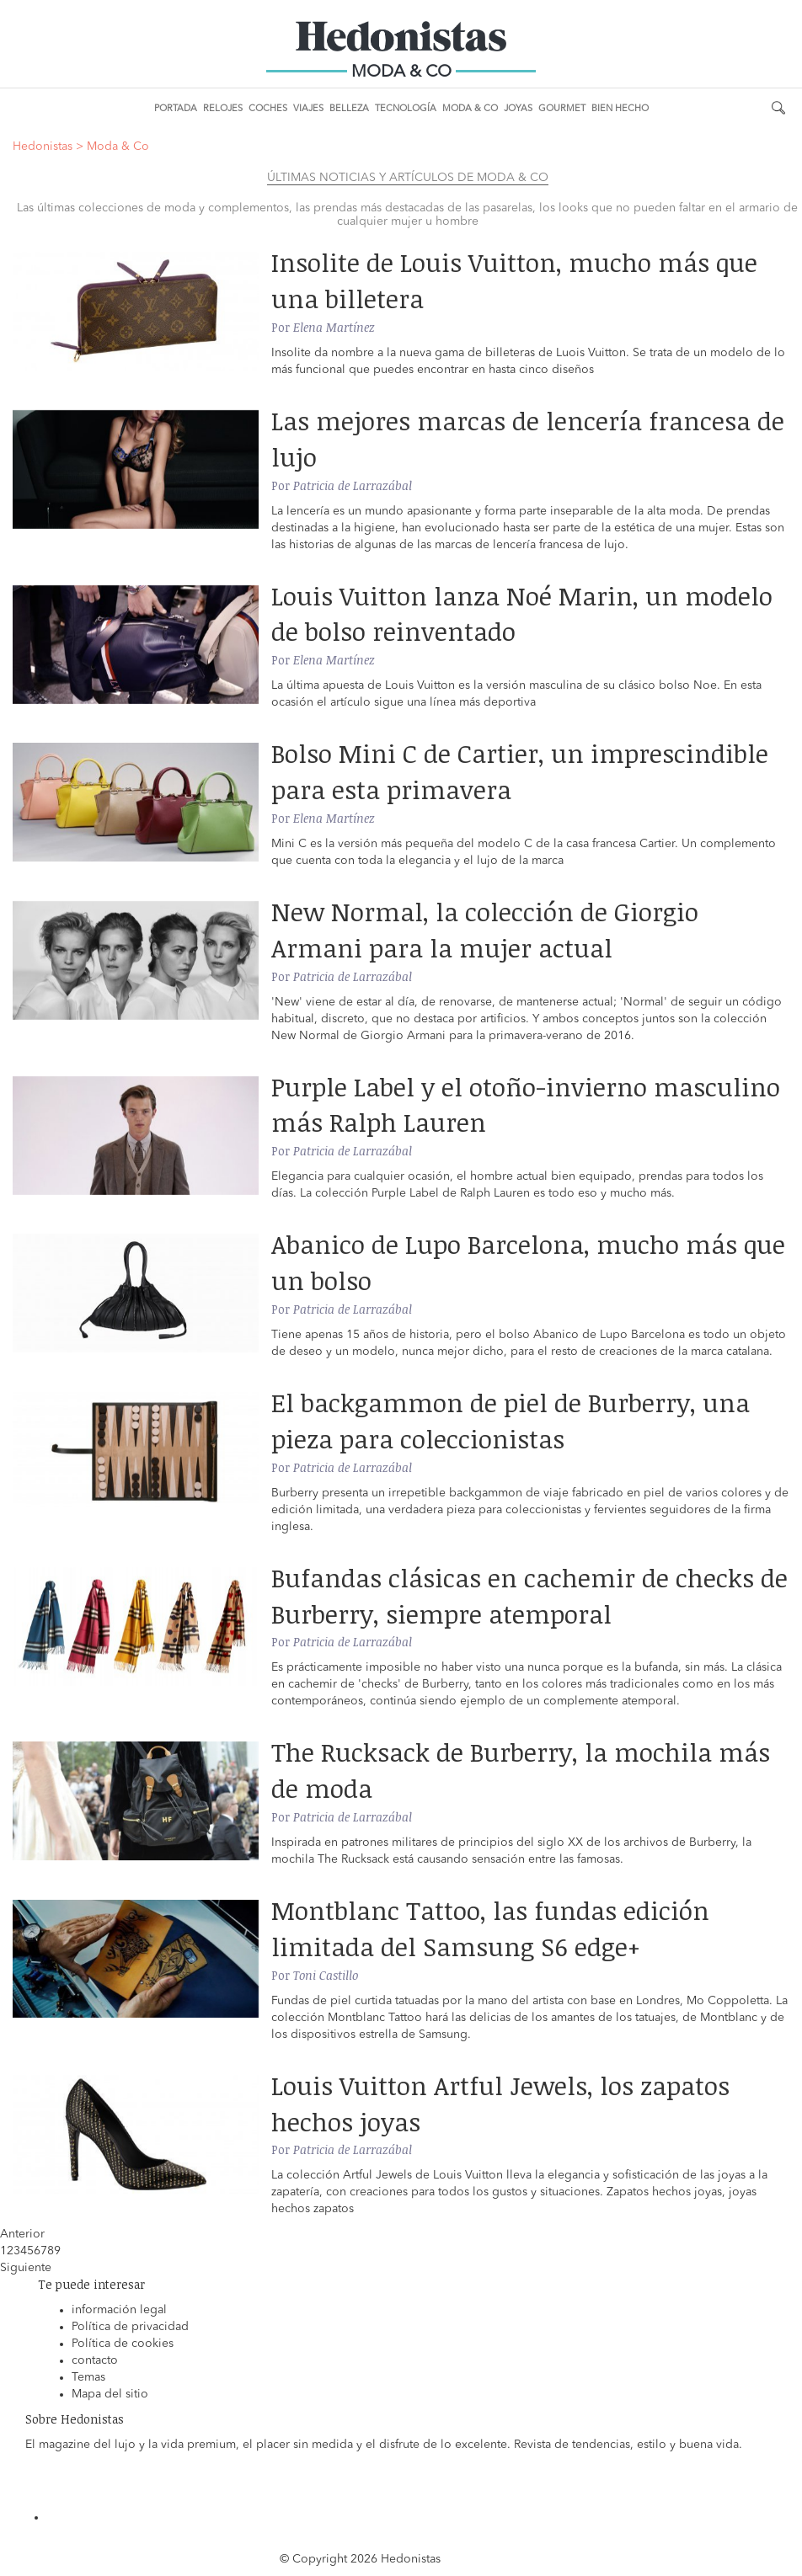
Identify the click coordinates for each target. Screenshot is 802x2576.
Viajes (308, 109)
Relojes (223, 109)
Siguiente (25, 2268)
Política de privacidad (130, 2327)
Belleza (349, 109)
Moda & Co (470, 109)
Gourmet (561, 109)
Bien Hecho (620, 109)
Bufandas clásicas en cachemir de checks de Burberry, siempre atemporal (529, 1595)
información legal (119, 2310)
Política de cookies (123, 2343)
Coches (268, 109)
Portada (175, 109)
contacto (95, 2360)
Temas (88, 2377)
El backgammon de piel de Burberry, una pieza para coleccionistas (510, 1420)
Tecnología (405, 109)
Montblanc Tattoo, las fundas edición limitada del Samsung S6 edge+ (490, 1928)
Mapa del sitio (110, 2394)
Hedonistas (401, 42)
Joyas (518, 109)
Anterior (22, 2234)
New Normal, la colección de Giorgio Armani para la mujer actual (484, 929)
